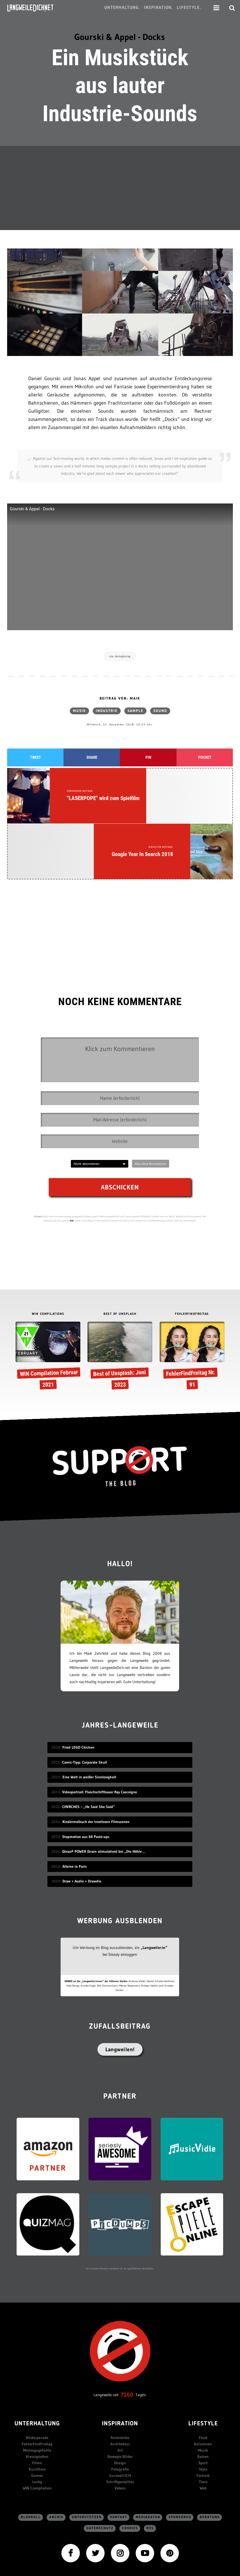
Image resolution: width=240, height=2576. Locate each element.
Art (120, 2383)
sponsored (180, 2450)
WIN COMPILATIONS (48, 1247)
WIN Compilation (37, 2421)
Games (37, 2408)
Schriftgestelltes (120, 2415)
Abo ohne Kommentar (150, 1097)
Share (92, 757)
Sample (135, 711)
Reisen (203, 2389)
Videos (120, 2421)
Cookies (130, 2461)
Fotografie (120, 2402)
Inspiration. (158, 8)
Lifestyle (203, 2357)
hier (72, 1153)
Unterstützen (87, 2450)
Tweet (35, 757)
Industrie (106, 711)
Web (203, 2421)
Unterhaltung (37, 2357)
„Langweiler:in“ (154, 1880)
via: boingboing (120, 656)
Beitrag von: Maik (120, 698)
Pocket (205, 757)
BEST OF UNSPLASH (120, 1247)
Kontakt (118, 2450)
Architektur (120, 2377)
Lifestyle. (189, 8)
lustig (37, 2415)
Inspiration (120, 2357)
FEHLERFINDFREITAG (192, 1247)
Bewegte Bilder (120, 2389)
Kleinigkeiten (37, 2389)
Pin (148, 757)
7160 (127, 2328)
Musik (79, 711)
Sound (160, 711)
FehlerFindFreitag (37, 2377)
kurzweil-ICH (120, 2408)
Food (203, 2371)
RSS (150, 2461)
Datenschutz (100, 2461)
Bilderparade (37, 2371)
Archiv (56, 2450)
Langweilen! (120, 1982)
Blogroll (31, 2450)
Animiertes (120, 2371)
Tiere (203, 2415)
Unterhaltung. (122, 8)
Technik (203, 2408)
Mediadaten (148, 2450)
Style (203, 2402)
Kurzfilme (37, 2402)
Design (120, 2396)
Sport (203, 2396)
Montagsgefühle (37, 2383)
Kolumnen (203, 2377)
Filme (37, 2396)
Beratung (210, 2450)
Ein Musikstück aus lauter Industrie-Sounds (119, 85)
